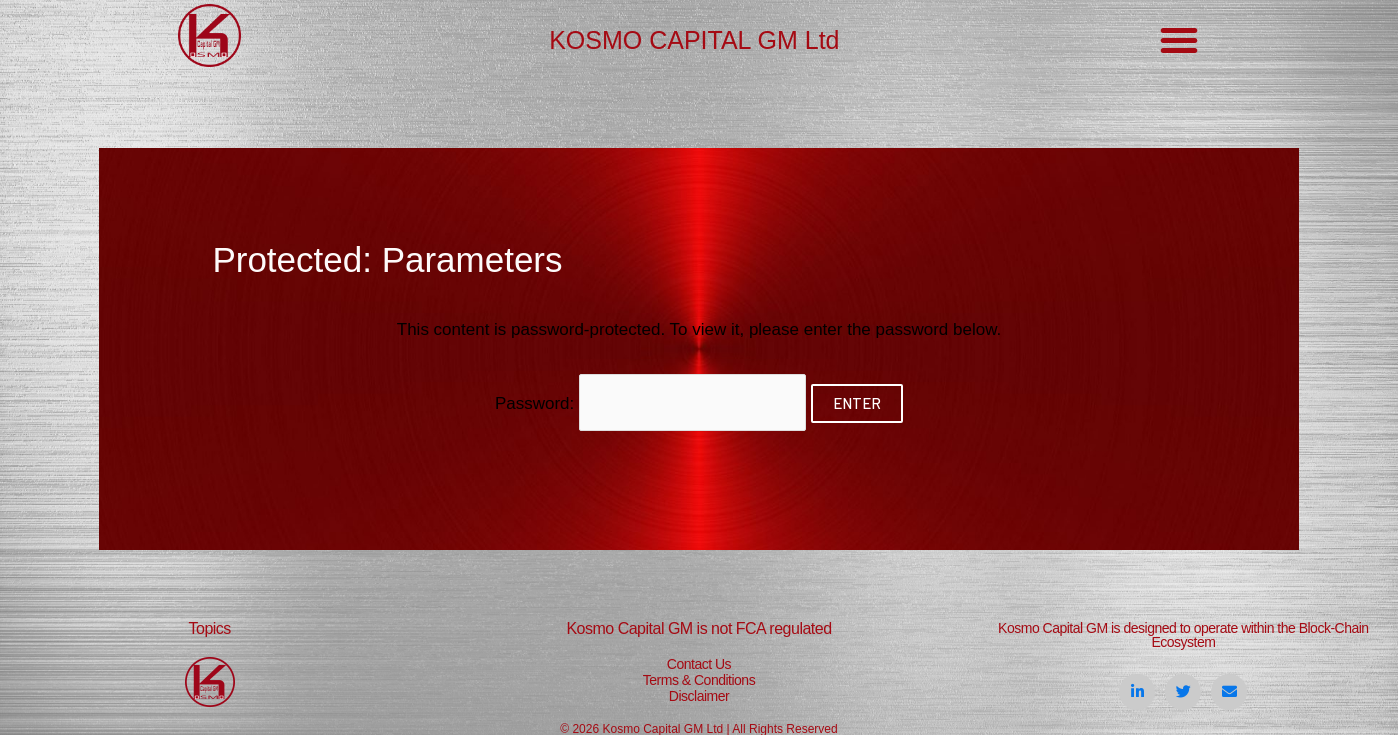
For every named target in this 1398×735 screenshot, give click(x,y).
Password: (651, 402)
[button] (1179, 40)
